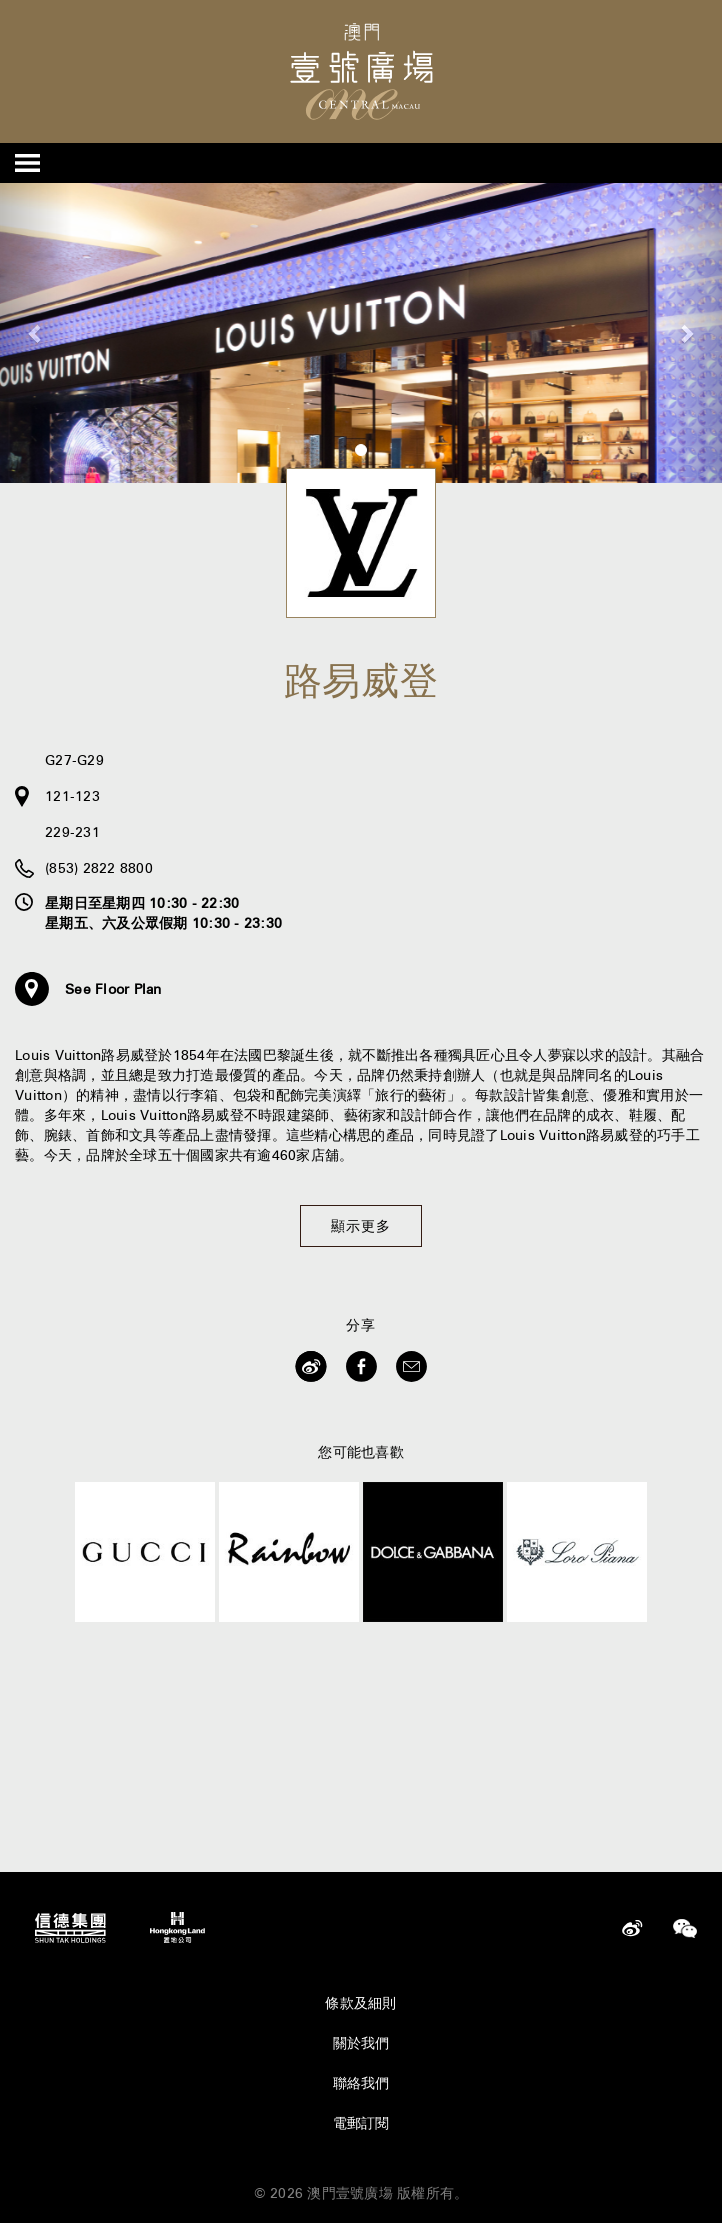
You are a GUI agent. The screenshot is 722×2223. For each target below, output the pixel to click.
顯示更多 (361, 1226)
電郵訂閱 (361, 2123)
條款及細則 (360, 2003)
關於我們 (361, 2043)
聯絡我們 (361, 2083)
